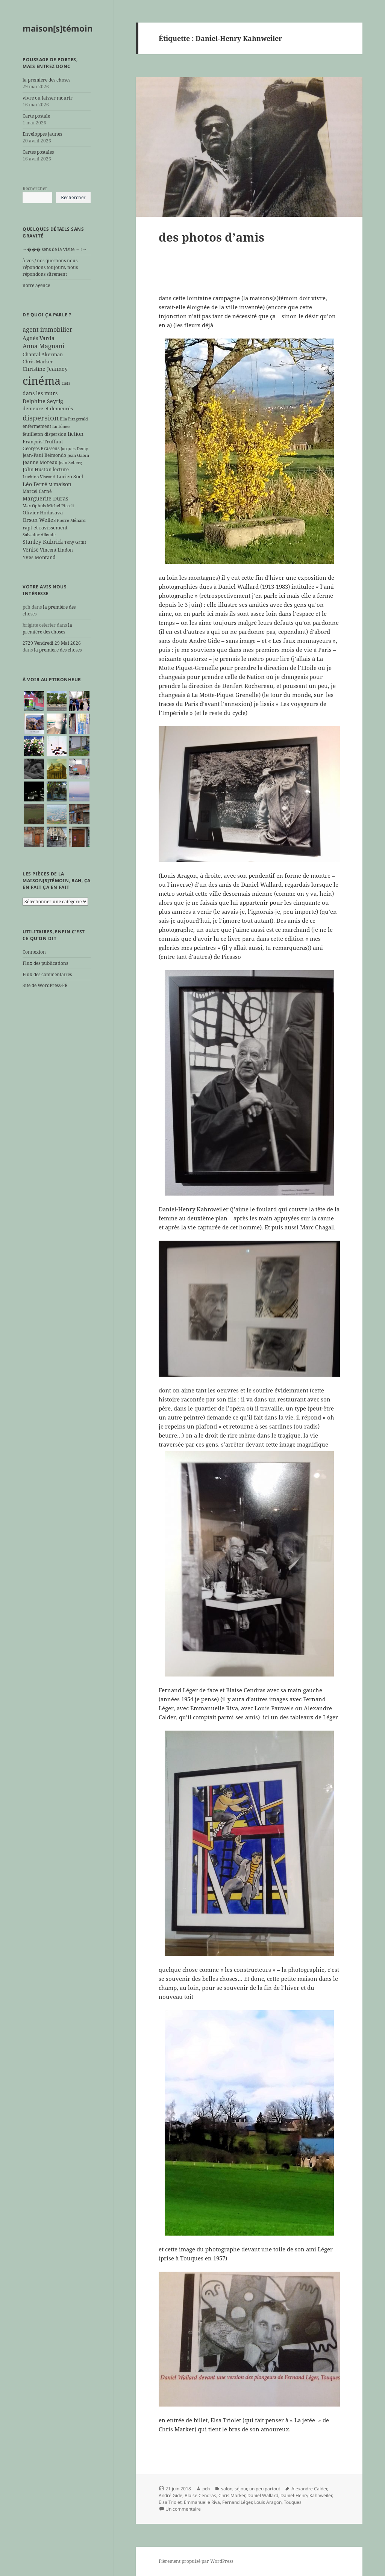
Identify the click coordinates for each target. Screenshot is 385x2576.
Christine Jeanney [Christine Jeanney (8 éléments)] (45, 368)
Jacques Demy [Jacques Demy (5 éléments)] (74, 448)
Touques (293, 2502)
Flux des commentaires (47, 974)
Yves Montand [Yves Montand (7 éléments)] (39, 557)
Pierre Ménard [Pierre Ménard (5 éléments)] (71, 520)
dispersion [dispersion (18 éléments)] (41, 418)
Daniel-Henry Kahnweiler (306, 2495)
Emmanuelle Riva (202, 2502)
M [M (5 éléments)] (50, 484)
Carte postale (36, 116)
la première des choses (46, 80)
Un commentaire (183, 2509)
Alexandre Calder (309, 2488)
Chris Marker (231, 2495)
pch (206, 2488)
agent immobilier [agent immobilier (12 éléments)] (48, 329)
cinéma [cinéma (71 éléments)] (42, 380)
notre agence (36, 285)
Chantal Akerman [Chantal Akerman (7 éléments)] (43, 354)
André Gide (170, 2495)
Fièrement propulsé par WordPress (196, 2561)
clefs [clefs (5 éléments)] (66, 383)
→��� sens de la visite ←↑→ (55, 249)
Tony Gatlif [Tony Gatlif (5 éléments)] (75, 542)
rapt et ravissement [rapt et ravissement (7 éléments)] (45, 527)
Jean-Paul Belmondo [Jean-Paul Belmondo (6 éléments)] (44, 455)
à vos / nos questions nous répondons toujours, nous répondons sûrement (50, 267)
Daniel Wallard (262, 2495)
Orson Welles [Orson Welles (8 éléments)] (39, 519)
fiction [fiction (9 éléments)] (75, 433)
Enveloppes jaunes (42, 134)
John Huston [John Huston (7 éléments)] (37, 469)
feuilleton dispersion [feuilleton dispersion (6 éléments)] (45, 434)
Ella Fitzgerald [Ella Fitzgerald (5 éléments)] (74, 419)
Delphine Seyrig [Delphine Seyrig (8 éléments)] (43, 401)
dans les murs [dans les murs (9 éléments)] (40, 393)
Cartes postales (38, 152)
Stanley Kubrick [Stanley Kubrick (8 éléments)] (43, 541)
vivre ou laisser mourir (48, 98)
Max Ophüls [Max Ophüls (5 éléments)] (34, 505)
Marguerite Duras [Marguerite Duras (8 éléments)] (45, 498)
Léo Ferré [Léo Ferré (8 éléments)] (35, 484)
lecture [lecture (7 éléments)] (61, 469)
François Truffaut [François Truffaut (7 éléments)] (43, 441)
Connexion (34, 952)
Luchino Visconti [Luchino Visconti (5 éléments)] (39, 476)
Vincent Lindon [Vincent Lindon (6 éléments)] (56, 550)
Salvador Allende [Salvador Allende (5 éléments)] (39, 534)
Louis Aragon (268, 2502)
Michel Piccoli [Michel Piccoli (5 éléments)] (60, 505)
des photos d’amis (211, 237)
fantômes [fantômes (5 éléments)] (61, 426)
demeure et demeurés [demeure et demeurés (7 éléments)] (48, 408)
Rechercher (35, 188)
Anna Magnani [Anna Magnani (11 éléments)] (43, 346)
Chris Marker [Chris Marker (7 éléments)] (38, 361)
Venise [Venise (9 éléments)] (31, 549)
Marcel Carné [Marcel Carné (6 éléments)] (37, 491)
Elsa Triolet (170, 2502)
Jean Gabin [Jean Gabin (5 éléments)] (78, 455)
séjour (241, 2488)
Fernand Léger (237, 2502)
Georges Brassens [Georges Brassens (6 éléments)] (41, 448)
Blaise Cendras (200, 2495)
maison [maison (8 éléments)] (62, 484)
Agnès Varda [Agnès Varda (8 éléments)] (39, 338)
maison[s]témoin (57, 28)
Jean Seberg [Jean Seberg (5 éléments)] (70, 462)
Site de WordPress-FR (45, 985)
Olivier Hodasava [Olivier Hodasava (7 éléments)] (43, 512)
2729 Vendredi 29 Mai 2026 (52, 643)
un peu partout (264, 2488)
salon (226, 2488)
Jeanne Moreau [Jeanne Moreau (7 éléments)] (40, 462)
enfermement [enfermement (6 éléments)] (37, 426)
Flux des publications (45, 963)
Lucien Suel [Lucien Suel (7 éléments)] (70, 476)
